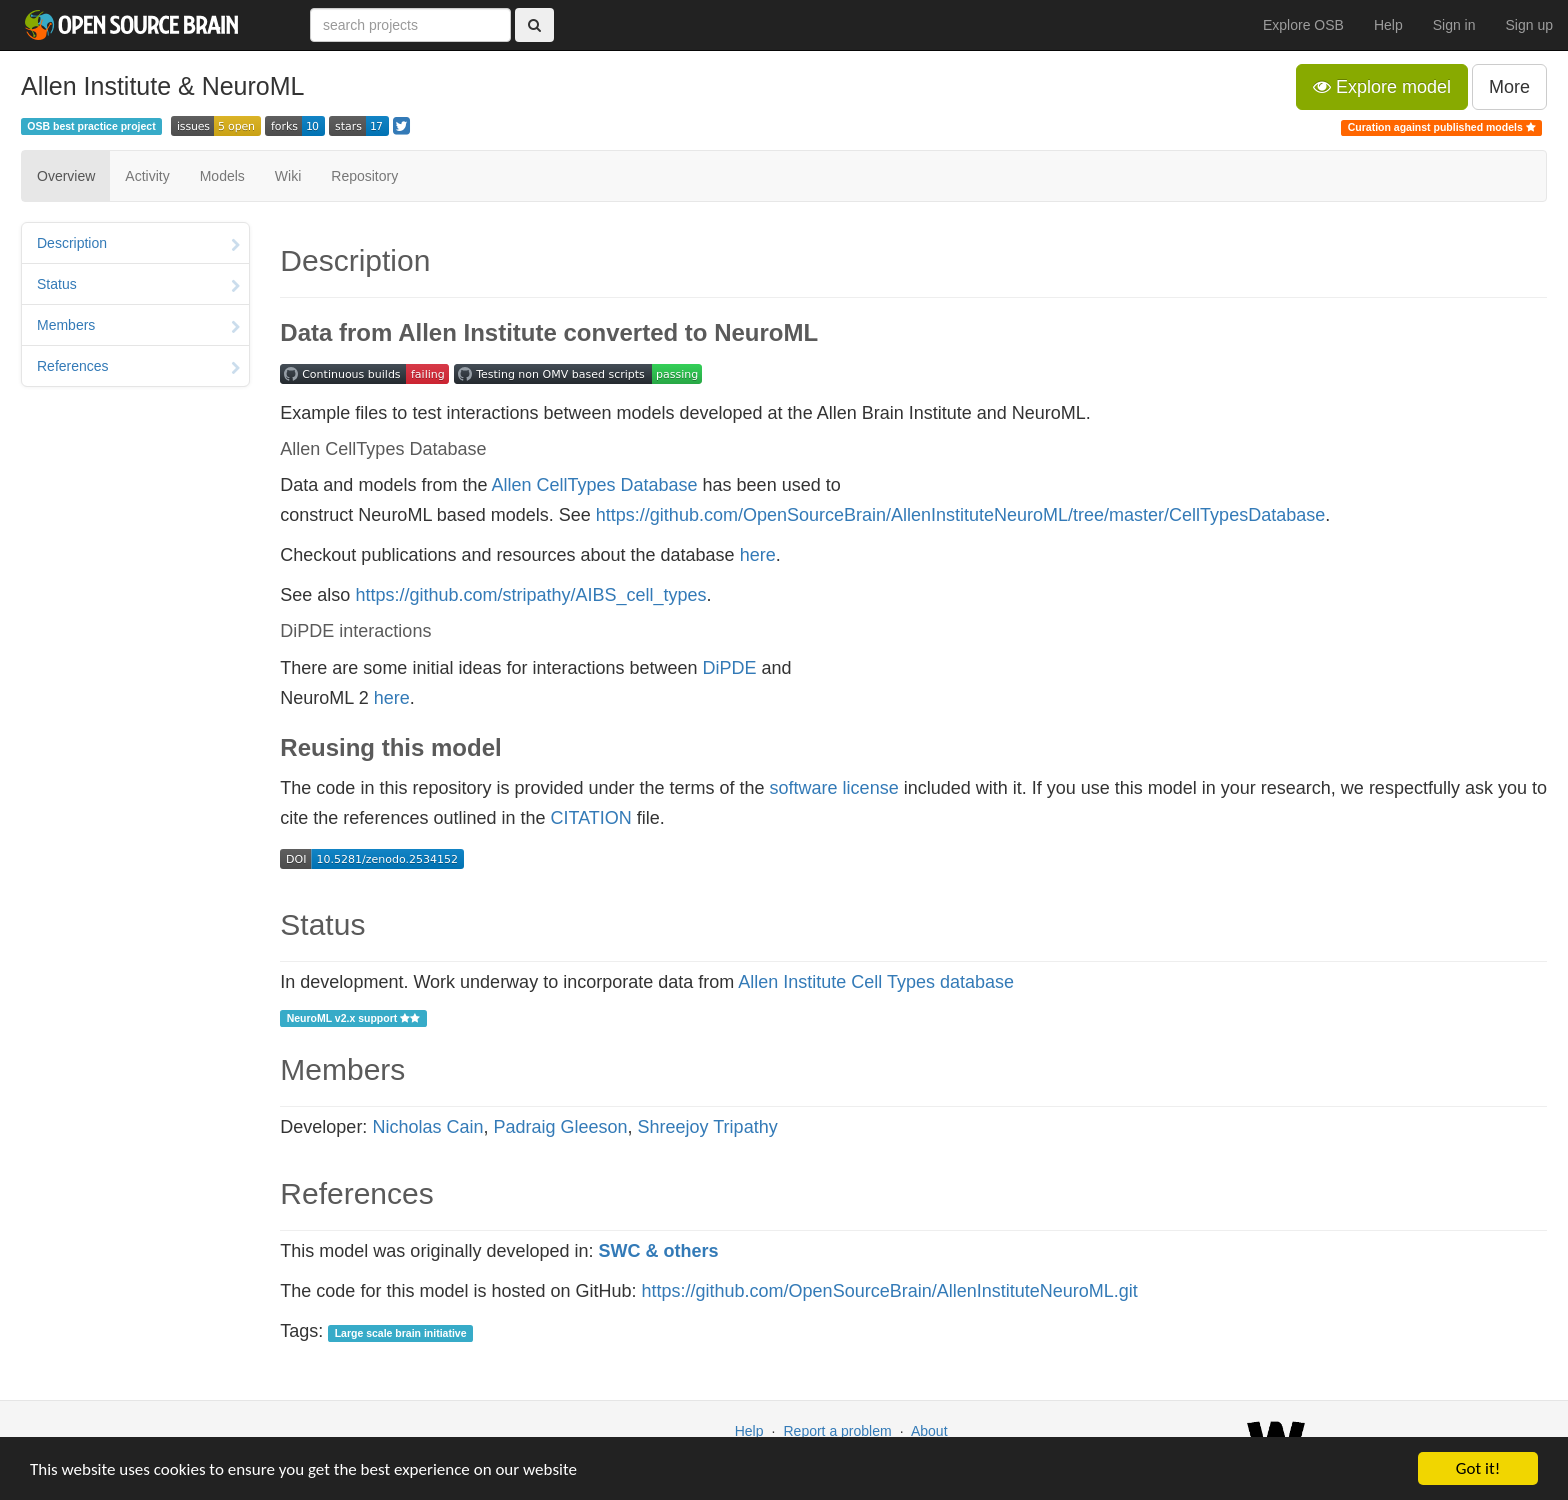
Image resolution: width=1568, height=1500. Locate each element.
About (929, 1431)
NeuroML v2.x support (354, 1018)
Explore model (1382, 87)
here (758, 555)
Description (138, 245)
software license (834, 788)
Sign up (1529, 25)
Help (1388, 25)
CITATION (591, 818)
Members (138, 327)
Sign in (1454, 25)
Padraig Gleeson (560, 1127)
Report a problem (837, 1431)
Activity (147, 176)
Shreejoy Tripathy (708, 1127)
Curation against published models (1442, 127)
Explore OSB (1303, 25)
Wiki (288, 176)
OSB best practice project (91, 126)
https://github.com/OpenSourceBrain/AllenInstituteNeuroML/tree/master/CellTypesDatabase (960, 515)
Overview (66, 176)
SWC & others (659, 1251)
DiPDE (730, 668)
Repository (364, 176)
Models (222, 176)
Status (138, 286)
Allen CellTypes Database (594, 485)
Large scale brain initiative (401, 1333)
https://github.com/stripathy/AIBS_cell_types (530, 595)
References (138, 368)
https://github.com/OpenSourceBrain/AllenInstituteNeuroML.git (890, 1291)
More (1509, 87)
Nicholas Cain (427, 1127)
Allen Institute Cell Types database (876, 982)
